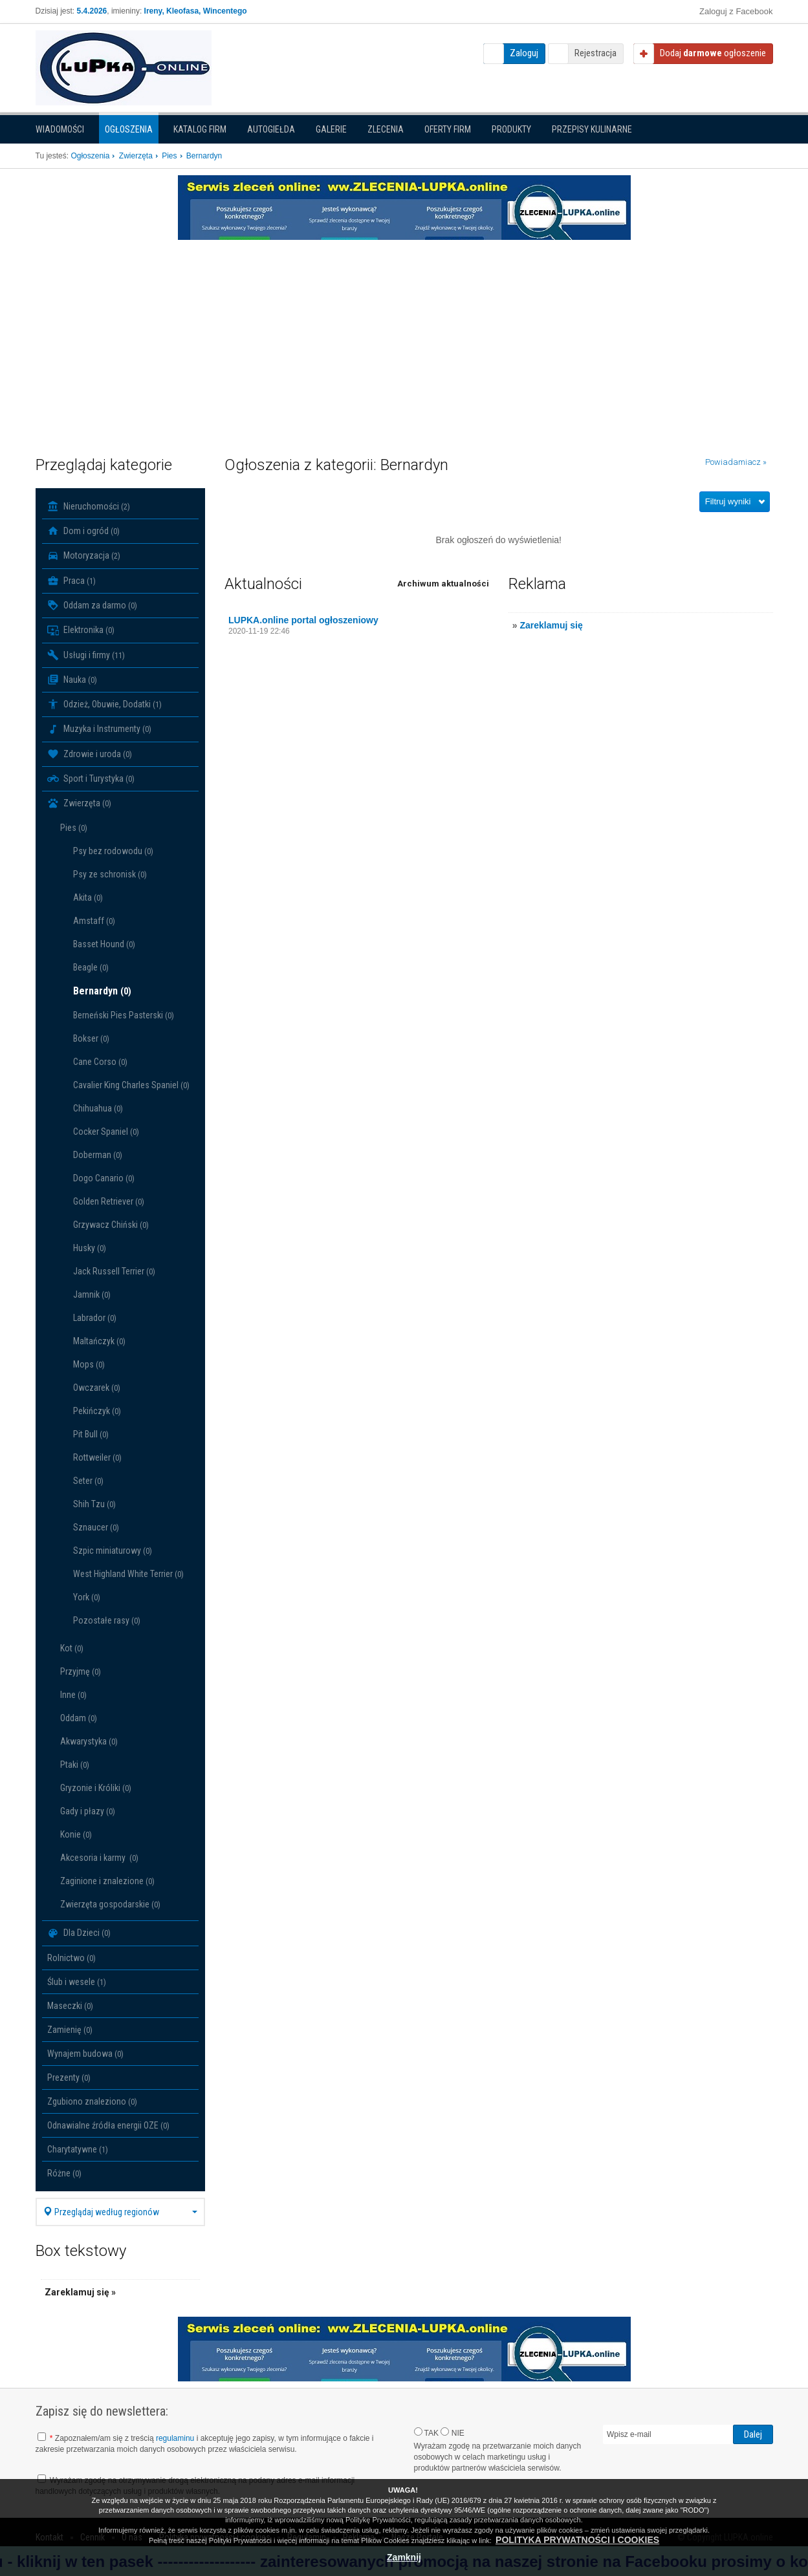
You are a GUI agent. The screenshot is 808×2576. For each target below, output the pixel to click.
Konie (76, 1834)
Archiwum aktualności (443, 583)
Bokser (91, 1038)
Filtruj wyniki (728, 501)
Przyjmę (80, 1671)
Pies (73, 827)
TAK (426, 2432)
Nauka (72, 679)
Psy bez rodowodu (113, 851)
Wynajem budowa (85, 2053)
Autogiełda (271, 129)
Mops (89, 1364)
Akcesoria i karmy (99, 1857)
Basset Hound (104, 944)
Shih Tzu (94, 1504)
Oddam (78, 1718)
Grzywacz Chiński (111, 1224)
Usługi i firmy (86, 655)
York (86, 1597)
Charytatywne (77, 2149)
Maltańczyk (99, 1341)
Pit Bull (91, 1434)
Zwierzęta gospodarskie (110, 1904)
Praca (71, 580)
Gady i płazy (87, 1811)
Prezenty (69, 2077)
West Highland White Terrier (128, 1574)
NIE (452, 2432)
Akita (88, 897)
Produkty (511, 129)
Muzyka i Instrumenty (99, 729)
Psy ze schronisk (110, 874)
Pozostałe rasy (106, 1620)
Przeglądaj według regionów (120, 2212)
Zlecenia (385, 129)
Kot (71, 1648)
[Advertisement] (404, 336)
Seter (88, 1481)
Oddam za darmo (92, 605)
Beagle (91, 967)
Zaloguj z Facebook (735, 11)
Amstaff (94, 921)
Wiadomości (60, 129)
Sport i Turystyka (91, 778)
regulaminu (175, 2438)
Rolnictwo (71, 1958)
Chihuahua (98, 1108)
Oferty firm (447, 129)
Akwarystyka (89, 1741)
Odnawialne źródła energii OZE (108, 2125)
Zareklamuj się (550, 625)
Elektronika (81, 630)
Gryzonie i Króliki (95, 1788)
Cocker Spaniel (106, 1131)
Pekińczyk (97, 1411)
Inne (73, 1695)
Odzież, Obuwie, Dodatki (104, 704)
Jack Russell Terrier (114, 1271)
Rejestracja (595, 53)
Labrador (94, 1318)
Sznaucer (96, 1527)
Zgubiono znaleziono (92, 2101)
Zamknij (404, 2557)
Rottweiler (97, 1457)
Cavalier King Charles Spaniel (131, 1085)
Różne (64, 2173)
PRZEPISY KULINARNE (592, 129)
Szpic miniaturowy (112, 1550)
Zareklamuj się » (80, 2292)
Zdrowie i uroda (89, 754)
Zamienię (70, 2029)
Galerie (331, 129)
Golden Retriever (108, 1201)
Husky (89, 1248)
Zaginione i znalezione (107, 1881)
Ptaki (74, 1764)
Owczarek (96, 1387)
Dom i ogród (83, 531)
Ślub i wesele (76, 1982)
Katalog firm (199, 129)
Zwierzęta (79, 804)
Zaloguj (524, 53)
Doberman (97, 1155)
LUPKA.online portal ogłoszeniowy (303, 620)
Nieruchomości (88, 506)
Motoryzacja (83, 556)
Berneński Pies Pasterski (123, 1015)
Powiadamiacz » (736, 462)
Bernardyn (102, 991)
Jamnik (92, 1294)
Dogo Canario (104, 1178)
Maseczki (70, 2006)
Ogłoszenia (129, 129)
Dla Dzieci (79, 1933)
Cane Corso (100, 1062)
